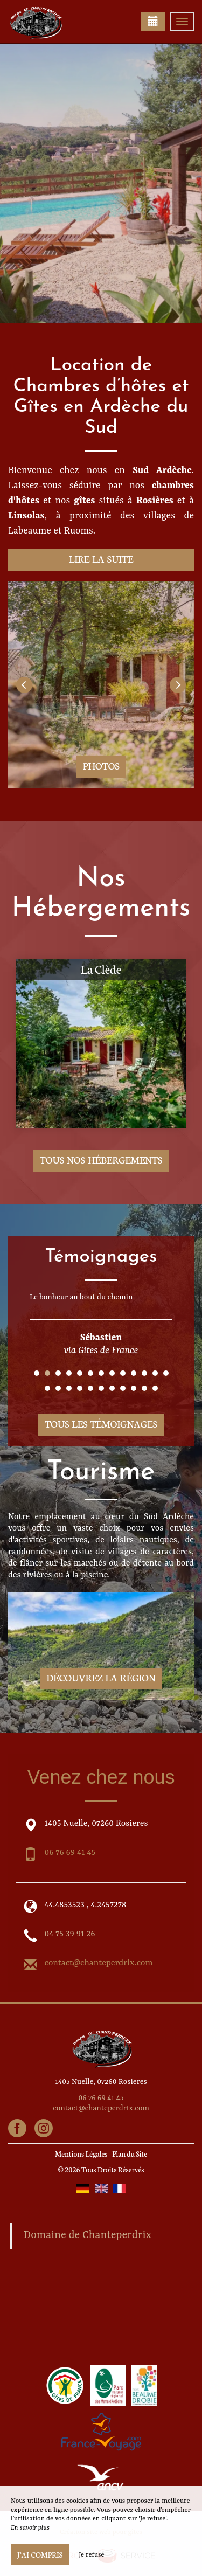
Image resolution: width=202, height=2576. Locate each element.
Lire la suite (101, 558)
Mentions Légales (81, 2154)
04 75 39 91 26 (70, 1934)
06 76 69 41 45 (70, 1853)
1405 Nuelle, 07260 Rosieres (101, 2082)
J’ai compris (39, 2554)
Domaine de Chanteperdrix (88, 2235)
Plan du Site (129, 2154)
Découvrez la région (101, 1677)
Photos (100, 765)
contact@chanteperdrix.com (99, 1963)
